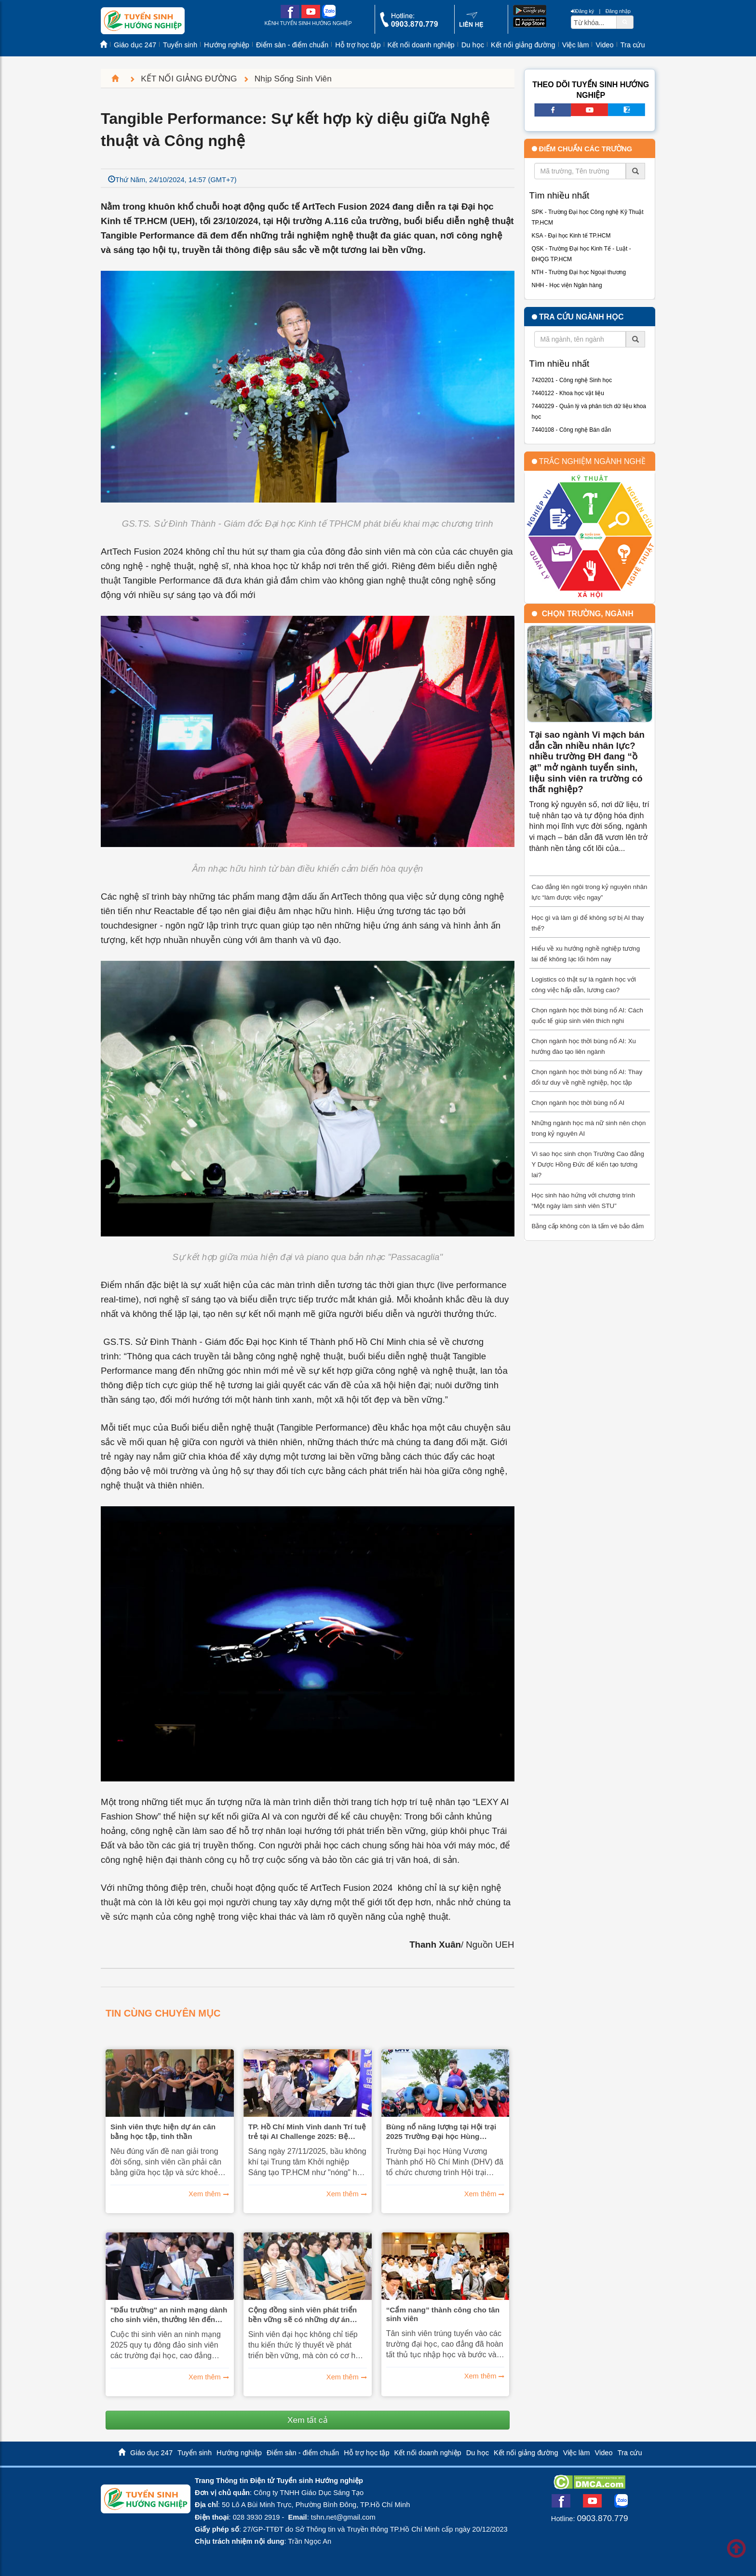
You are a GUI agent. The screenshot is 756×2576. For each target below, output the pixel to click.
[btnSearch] (624, 22)
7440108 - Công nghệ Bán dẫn (571, 429)
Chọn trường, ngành (588, 614)
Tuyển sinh (180, 45)
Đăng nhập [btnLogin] (618, 11)
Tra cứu (633, 45)
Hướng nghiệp (226, 45)
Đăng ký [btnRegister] (582, 11)
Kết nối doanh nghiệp (421, 45)
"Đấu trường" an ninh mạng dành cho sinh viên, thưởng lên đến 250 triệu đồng (168, 2315)
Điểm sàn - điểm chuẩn (292, 45)
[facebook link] (290, 16)
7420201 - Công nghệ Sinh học (572, 380)
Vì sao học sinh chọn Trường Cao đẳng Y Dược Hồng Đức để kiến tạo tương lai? (588, 1164)
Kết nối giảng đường (523, 45)
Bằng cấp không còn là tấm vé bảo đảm (588, 1226)
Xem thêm (205, 2194)
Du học (472, 45)
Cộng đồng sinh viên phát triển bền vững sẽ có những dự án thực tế (302, 2315)
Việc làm (575, 45)
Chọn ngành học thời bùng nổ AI (578, 1102)
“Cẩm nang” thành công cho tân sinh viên (443, 2314)
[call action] (409, 24)
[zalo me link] (329, 16)
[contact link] (471, 25)
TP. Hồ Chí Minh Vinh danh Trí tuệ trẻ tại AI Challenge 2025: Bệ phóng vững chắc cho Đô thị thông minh (307, 2132)
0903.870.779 (602, 2518)
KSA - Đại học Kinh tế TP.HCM (571, 235)
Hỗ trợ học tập (357, 45)
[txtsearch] (594, 22)
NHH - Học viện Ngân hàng (567, 285)
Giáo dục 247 (135, 45)
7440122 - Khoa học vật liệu (568, 393)
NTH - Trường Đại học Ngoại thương (579, 272)
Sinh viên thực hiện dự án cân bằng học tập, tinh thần (163, 2131)
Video (604, 45)
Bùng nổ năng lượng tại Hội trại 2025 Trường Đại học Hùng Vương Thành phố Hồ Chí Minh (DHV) (441, 2132)
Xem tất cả (307, 2420)
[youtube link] (310, 16)
